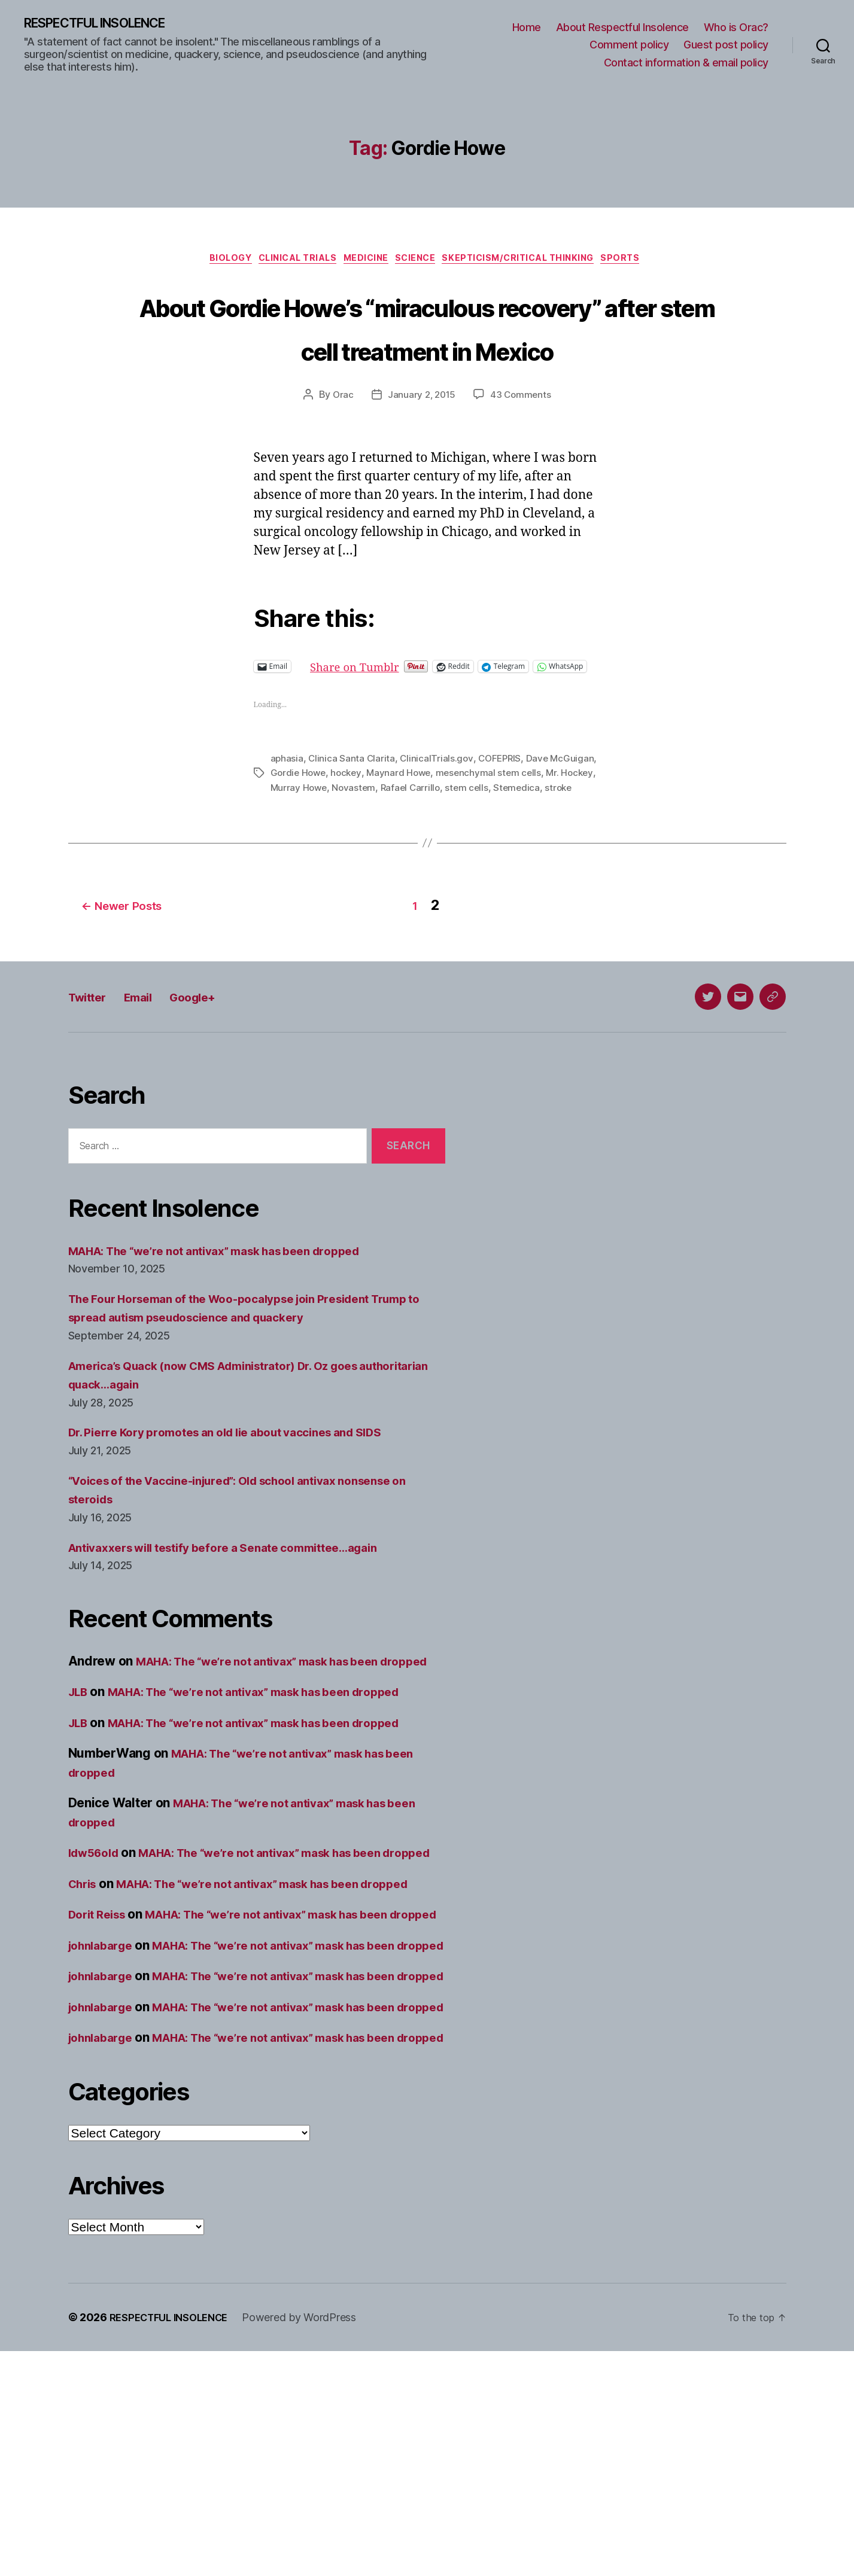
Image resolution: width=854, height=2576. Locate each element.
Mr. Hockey (320, 852)
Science (421, 262)
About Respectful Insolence (622, 28)
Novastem (435, 852)
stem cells (552, 852)
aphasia (287, 824)
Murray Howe (378, 852)
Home (526, 28)
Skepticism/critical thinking (533, 262)
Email (152, 1070)
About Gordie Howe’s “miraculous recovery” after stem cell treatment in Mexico (427, 351)
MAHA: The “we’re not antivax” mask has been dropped (233, 1324)
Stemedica (294, 867)
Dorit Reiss (100, 2045)
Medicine (364, 262)
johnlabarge (104, 2094)
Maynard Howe (453, 838)
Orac (341, 443)
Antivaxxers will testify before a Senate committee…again (241, 1621)
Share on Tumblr (399, 714)
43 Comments (522, 443)
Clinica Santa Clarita (352, 824)
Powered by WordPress (311, 2542)
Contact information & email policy (686, 63)
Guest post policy (725, 45)
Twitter (92, 1070)
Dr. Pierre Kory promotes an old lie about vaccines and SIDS (244, 1506)
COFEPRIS (503, 824)
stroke (337, 867)
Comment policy (628, 45)
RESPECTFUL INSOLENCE (108, 24)
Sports (645, 262)
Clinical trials (287, 262)
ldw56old (97, 1945)
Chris (84, 1995)
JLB (79, 1784)
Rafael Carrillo (493, 852)
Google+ (216, 1070)
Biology (211, 262)
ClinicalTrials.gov (438, 824)
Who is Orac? (736, 28)
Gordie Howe (349, 838)
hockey (398, 838)
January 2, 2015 (421, 443)
